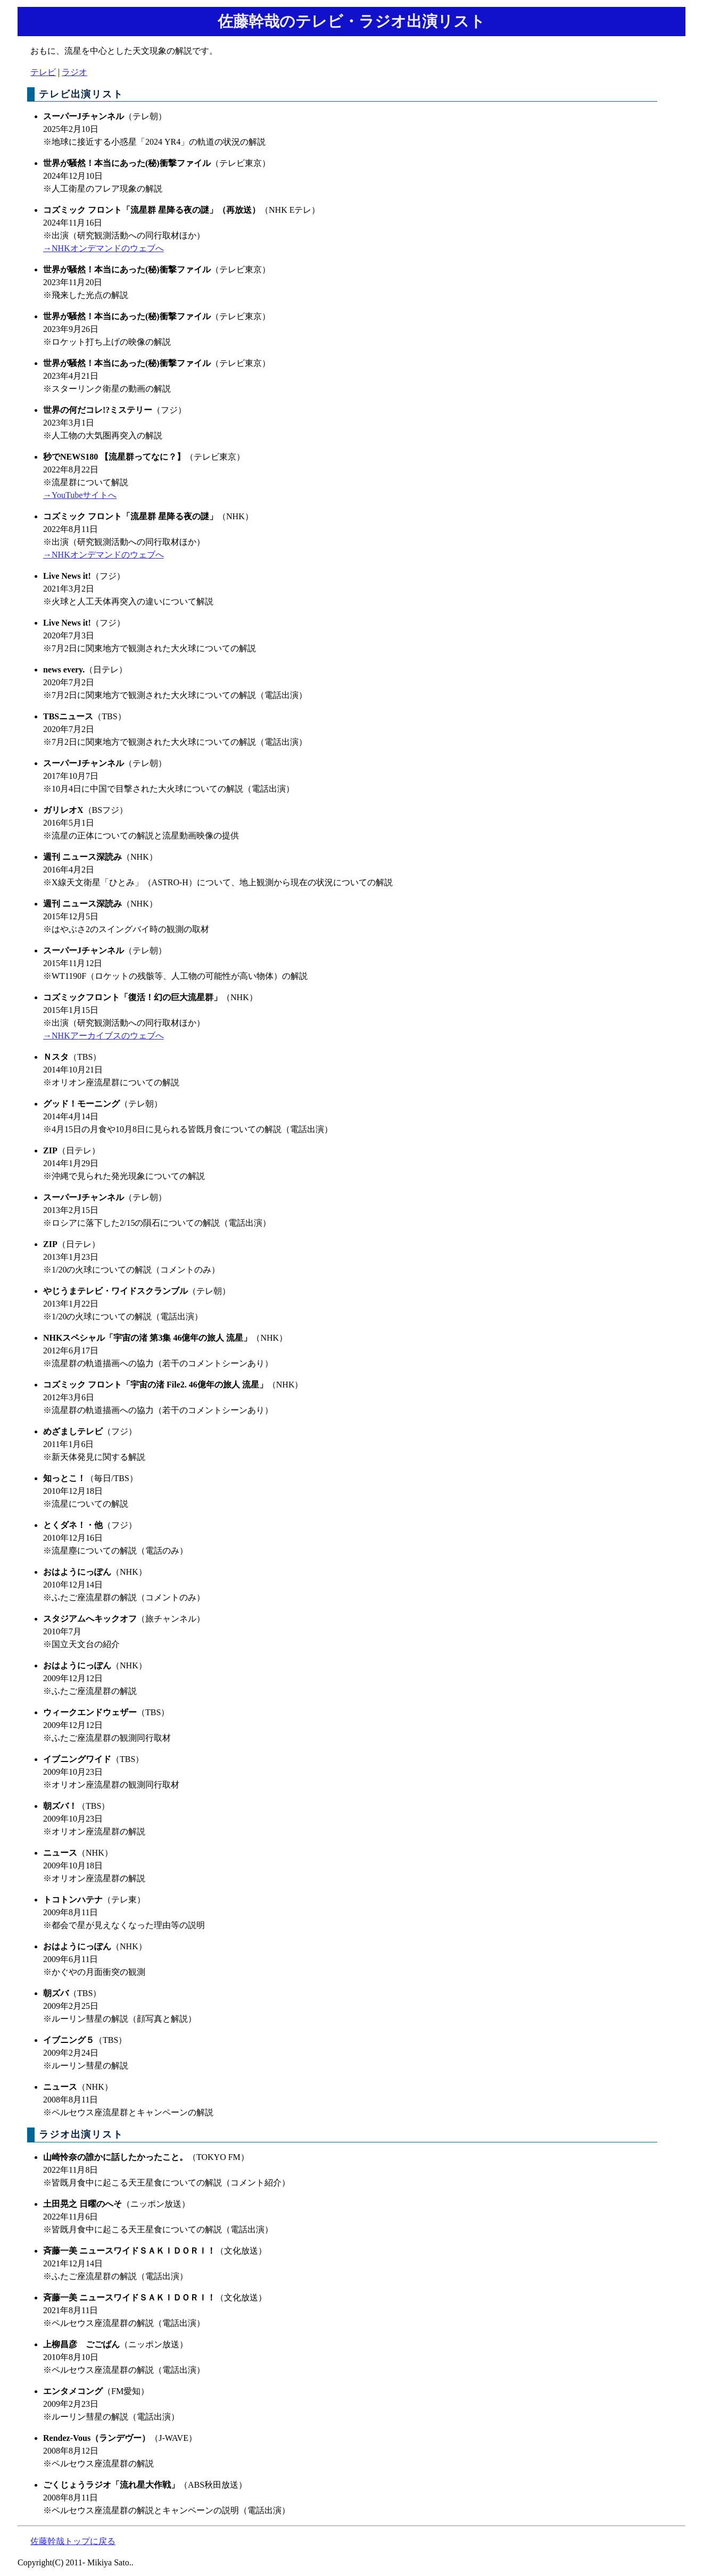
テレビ (43, 72)
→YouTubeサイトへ (80, 495)
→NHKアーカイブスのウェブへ (103, 1035)
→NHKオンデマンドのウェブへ (103, 248)
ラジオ (74, 72)
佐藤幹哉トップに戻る (72, 2541)
